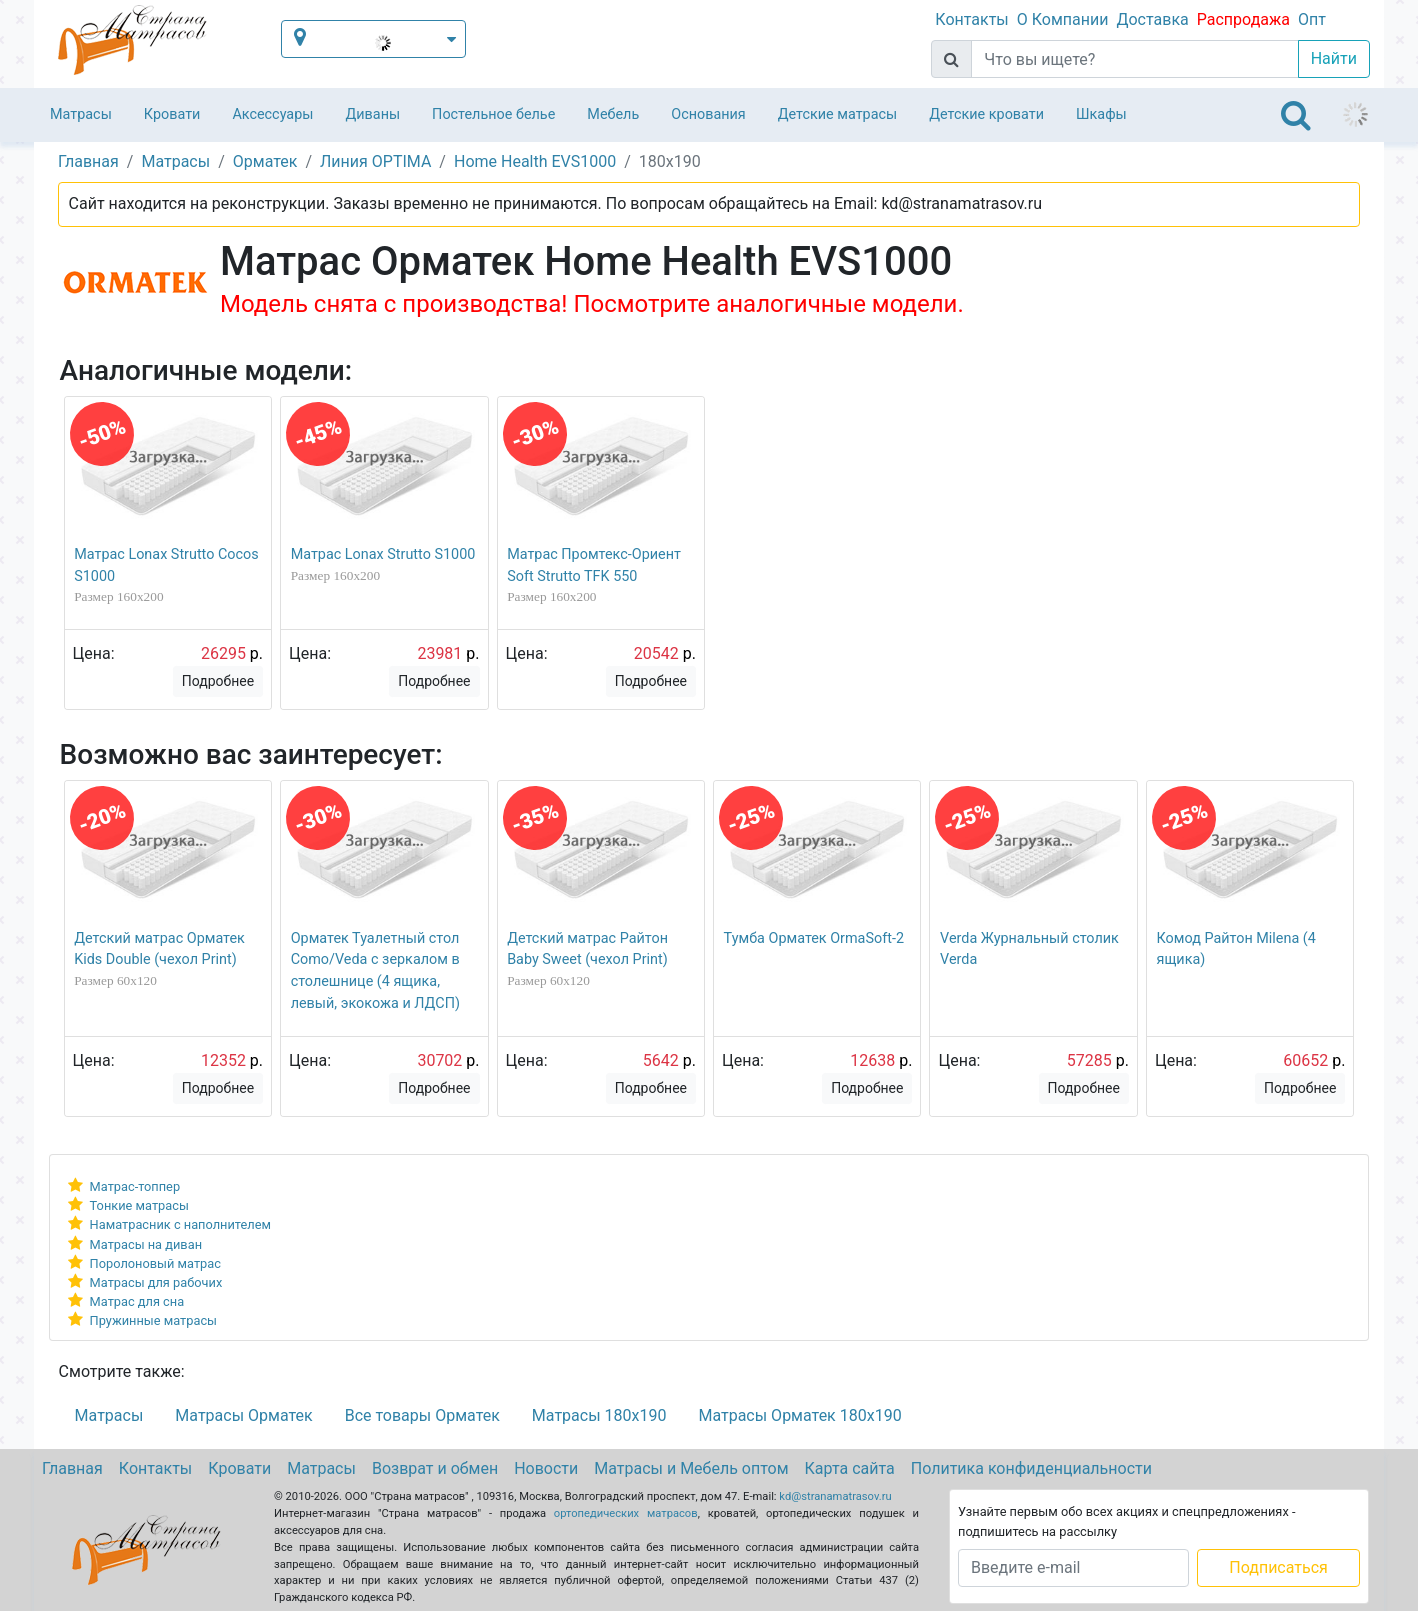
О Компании (1063, 19)
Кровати (172, 114)
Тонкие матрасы (139, 1205)
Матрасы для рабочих (156, 1282)
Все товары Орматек (422, 1415)
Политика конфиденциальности (1031, 1468)
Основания (708, 114)
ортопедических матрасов (626, 1513)
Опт (1312, 19)
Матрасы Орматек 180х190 (799, 1415)
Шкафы (1101, 114)
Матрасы (81, 114)
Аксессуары (272, 114)
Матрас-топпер (135, 1186)
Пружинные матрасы (153, 1320)
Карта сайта (850, 1468)
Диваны (372, 114)
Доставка (1152, 19)
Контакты (971, 19)
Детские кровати (986, 114)
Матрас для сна (137, 1301)
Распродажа (1243, 19)
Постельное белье (493, 114)
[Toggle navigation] (1296, 115)
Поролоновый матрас (155, 1263)
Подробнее (218, 681)
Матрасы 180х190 (599, 1415)
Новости (546, 1468)
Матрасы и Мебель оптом (691, 1468)
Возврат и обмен (435, 1468)
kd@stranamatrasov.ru (835, 1496)
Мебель (613, 114)
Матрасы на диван (146, 1244)
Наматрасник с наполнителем (180, 1224)
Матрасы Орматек (243, 1415)
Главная (72, 1468)
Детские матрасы (837, 114)
